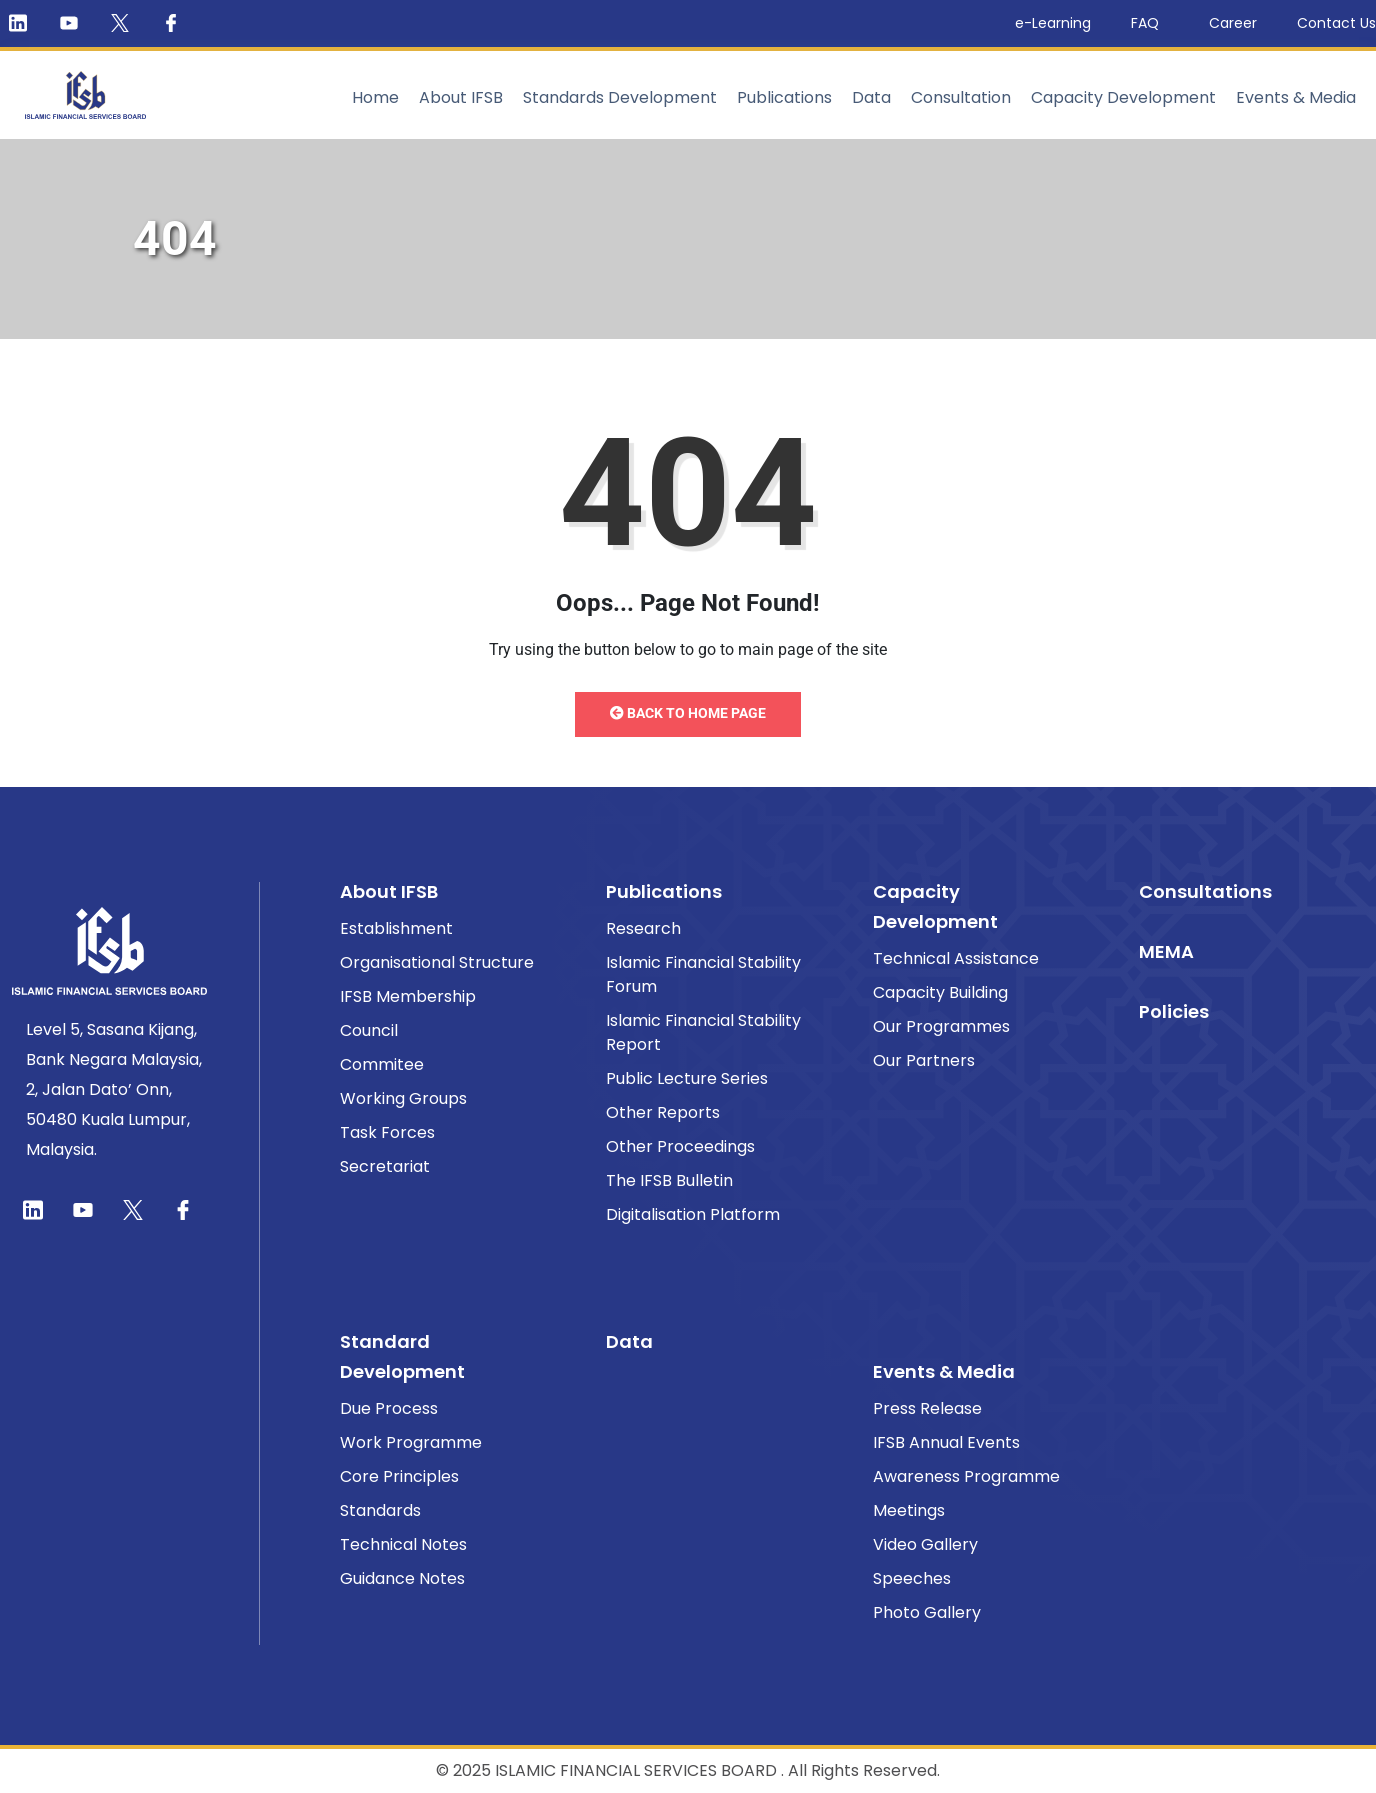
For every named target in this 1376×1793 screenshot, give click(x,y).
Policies (1174, 1011)
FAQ (1150, 23)
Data (871, 97)
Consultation (961, 97)
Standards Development (620, 97)
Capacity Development (1123, 97)
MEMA (1166, 951)
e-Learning (1053, 23)
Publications (784, 97)
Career (1233, 23)
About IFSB (461, 97)
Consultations (1205, 891)
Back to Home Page (688, 713)
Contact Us (1336, 23)
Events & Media (1296, 97)
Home (375, 97)
